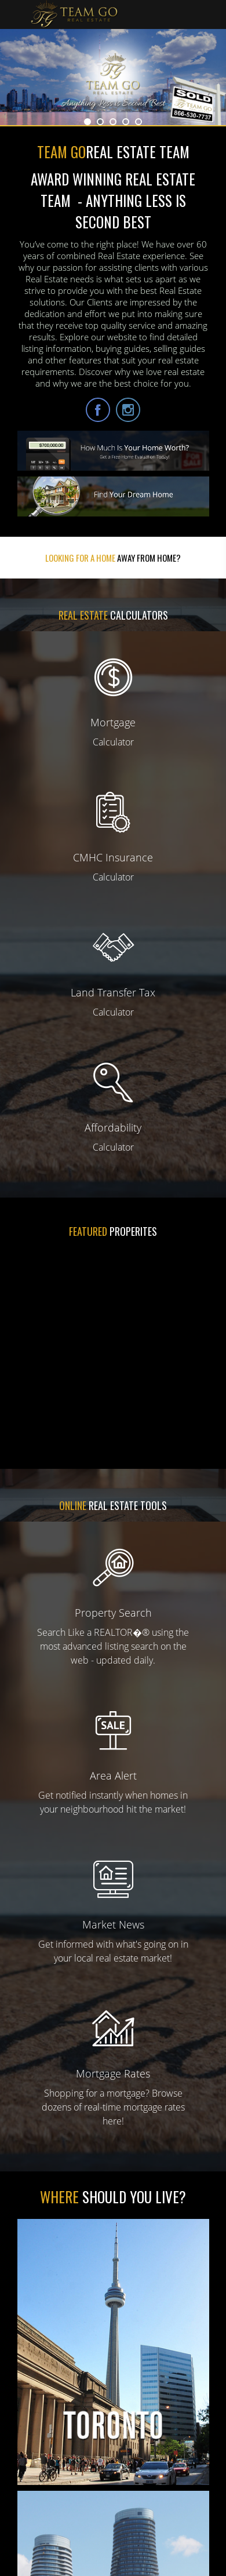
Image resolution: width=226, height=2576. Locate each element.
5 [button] (138, 121)
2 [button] (100, 121)
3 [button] (113, 121)
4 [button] (125, 121)
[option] (113, 77)
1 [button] (87, 121)
